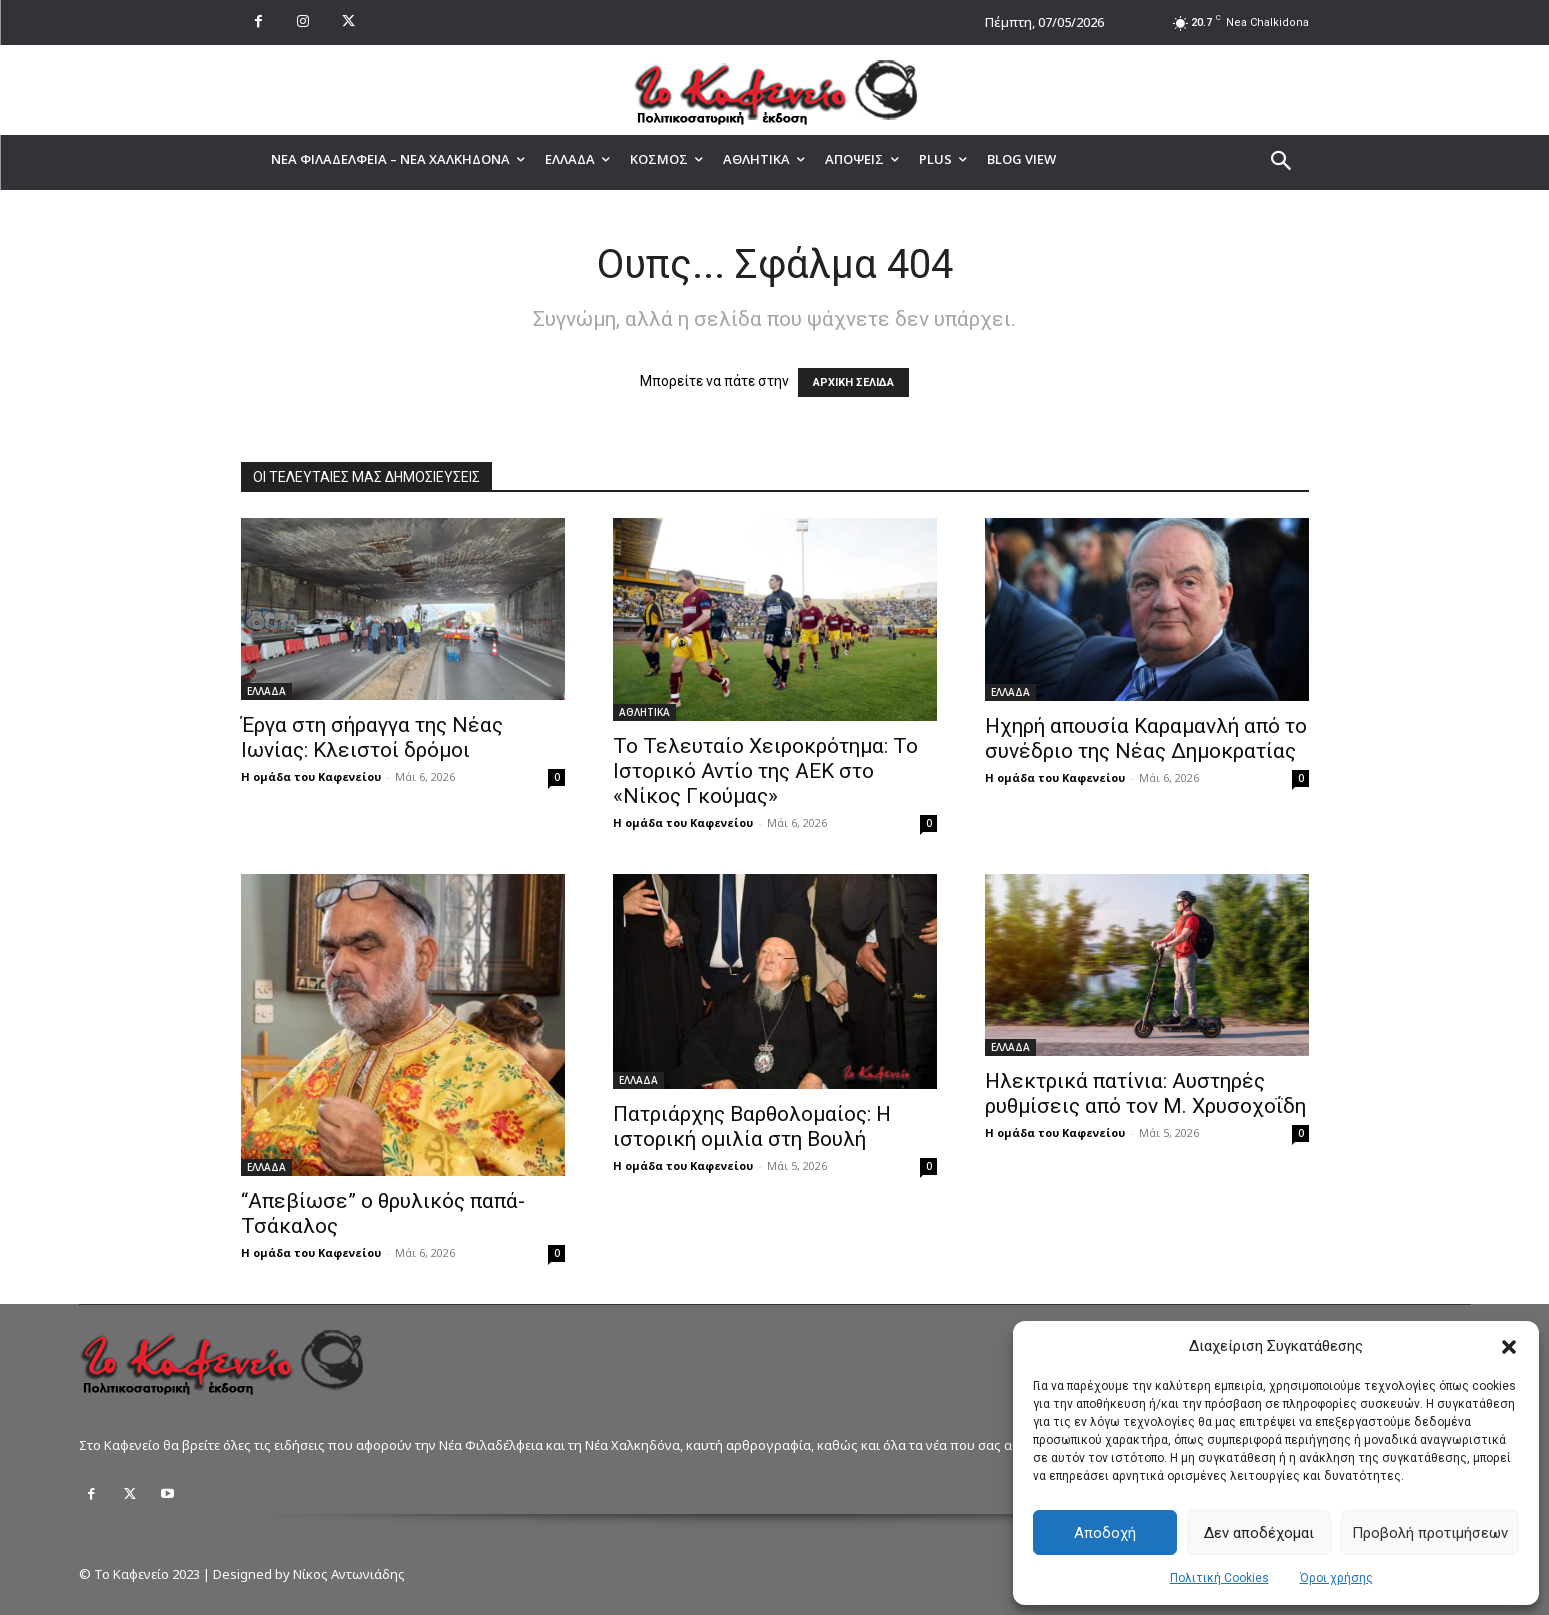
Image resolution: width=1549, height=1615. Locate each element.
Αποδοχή (1105, 1533)
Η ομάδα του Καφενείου (311, 776)
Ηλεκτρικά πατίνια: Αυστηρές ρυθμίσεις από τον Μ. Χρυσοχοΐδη (1145, 1093)
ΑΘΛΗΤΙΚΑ (644, 712)
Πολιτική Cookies (1219, 1578)
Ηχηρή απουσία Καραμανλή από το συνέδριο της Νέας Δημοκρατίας (1146, 738)
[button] (1509, 1347)
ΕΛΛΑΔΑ (266, 691)
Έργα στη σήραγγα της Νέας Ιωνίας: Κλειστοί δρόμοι (372, 737)
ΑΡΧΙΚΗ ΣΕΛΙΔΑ (853, 382)
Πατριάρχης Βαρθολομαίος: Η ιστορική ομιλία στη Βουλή (752, 1126)
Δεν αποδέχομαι (1259, 1533)
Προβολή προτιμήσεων (1430, 1533)
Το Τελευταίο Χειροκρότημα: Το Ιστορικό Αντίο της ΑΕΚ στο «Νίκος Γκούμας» (765, 771)
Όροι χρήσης (1336, 1578)
